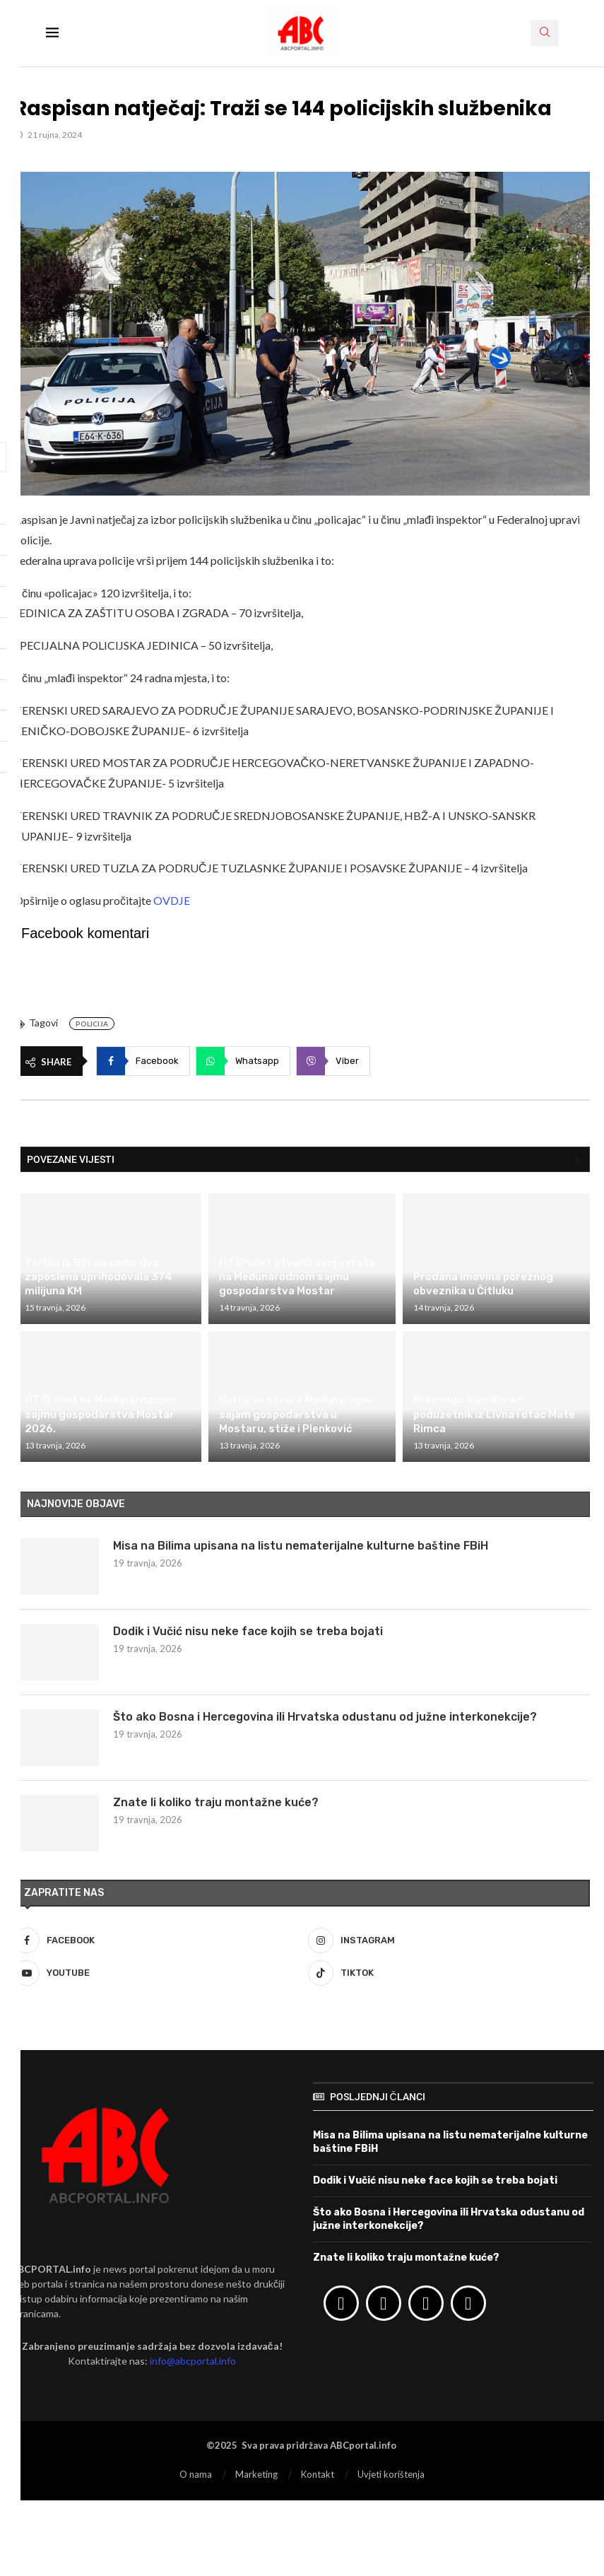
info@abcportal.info (193, 2361)
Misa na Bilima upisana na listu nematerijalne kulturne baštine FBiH (300, 1545)
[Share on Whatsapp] (243, 1061)
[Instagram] (449, 1940)
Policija (92, 1023)
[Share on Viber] (333, 1061)
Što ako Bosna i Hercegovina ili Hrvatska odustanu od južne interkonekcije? (325, 1716)
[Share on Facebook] (143, 1061)
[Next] (576, 1160)
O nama (195, 2474)
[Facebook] (155, 1940)
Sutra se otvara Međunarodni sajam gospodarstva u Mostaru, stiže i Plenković (295, 1414)
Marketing (256, 2474)
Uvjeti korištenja (391, 2474)
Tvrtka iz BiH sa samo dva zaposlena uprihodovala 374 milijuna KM (98, 1277)
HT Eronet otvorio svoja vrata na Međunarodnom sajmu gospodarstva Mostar (297, 1277)
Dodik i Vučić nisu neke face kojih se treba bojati (248, 1631)
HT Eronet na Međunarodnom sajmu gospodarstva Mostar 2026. (100, 1414)
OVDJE (171, 900)
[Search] (545, 33)
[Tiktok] (449, 1973)
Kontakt (317, 2474)
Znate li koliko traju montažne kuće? (216, 1802)
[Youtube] (155, 1973)
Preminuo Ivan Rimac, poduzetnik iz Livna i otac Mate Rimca (494, 1414)
